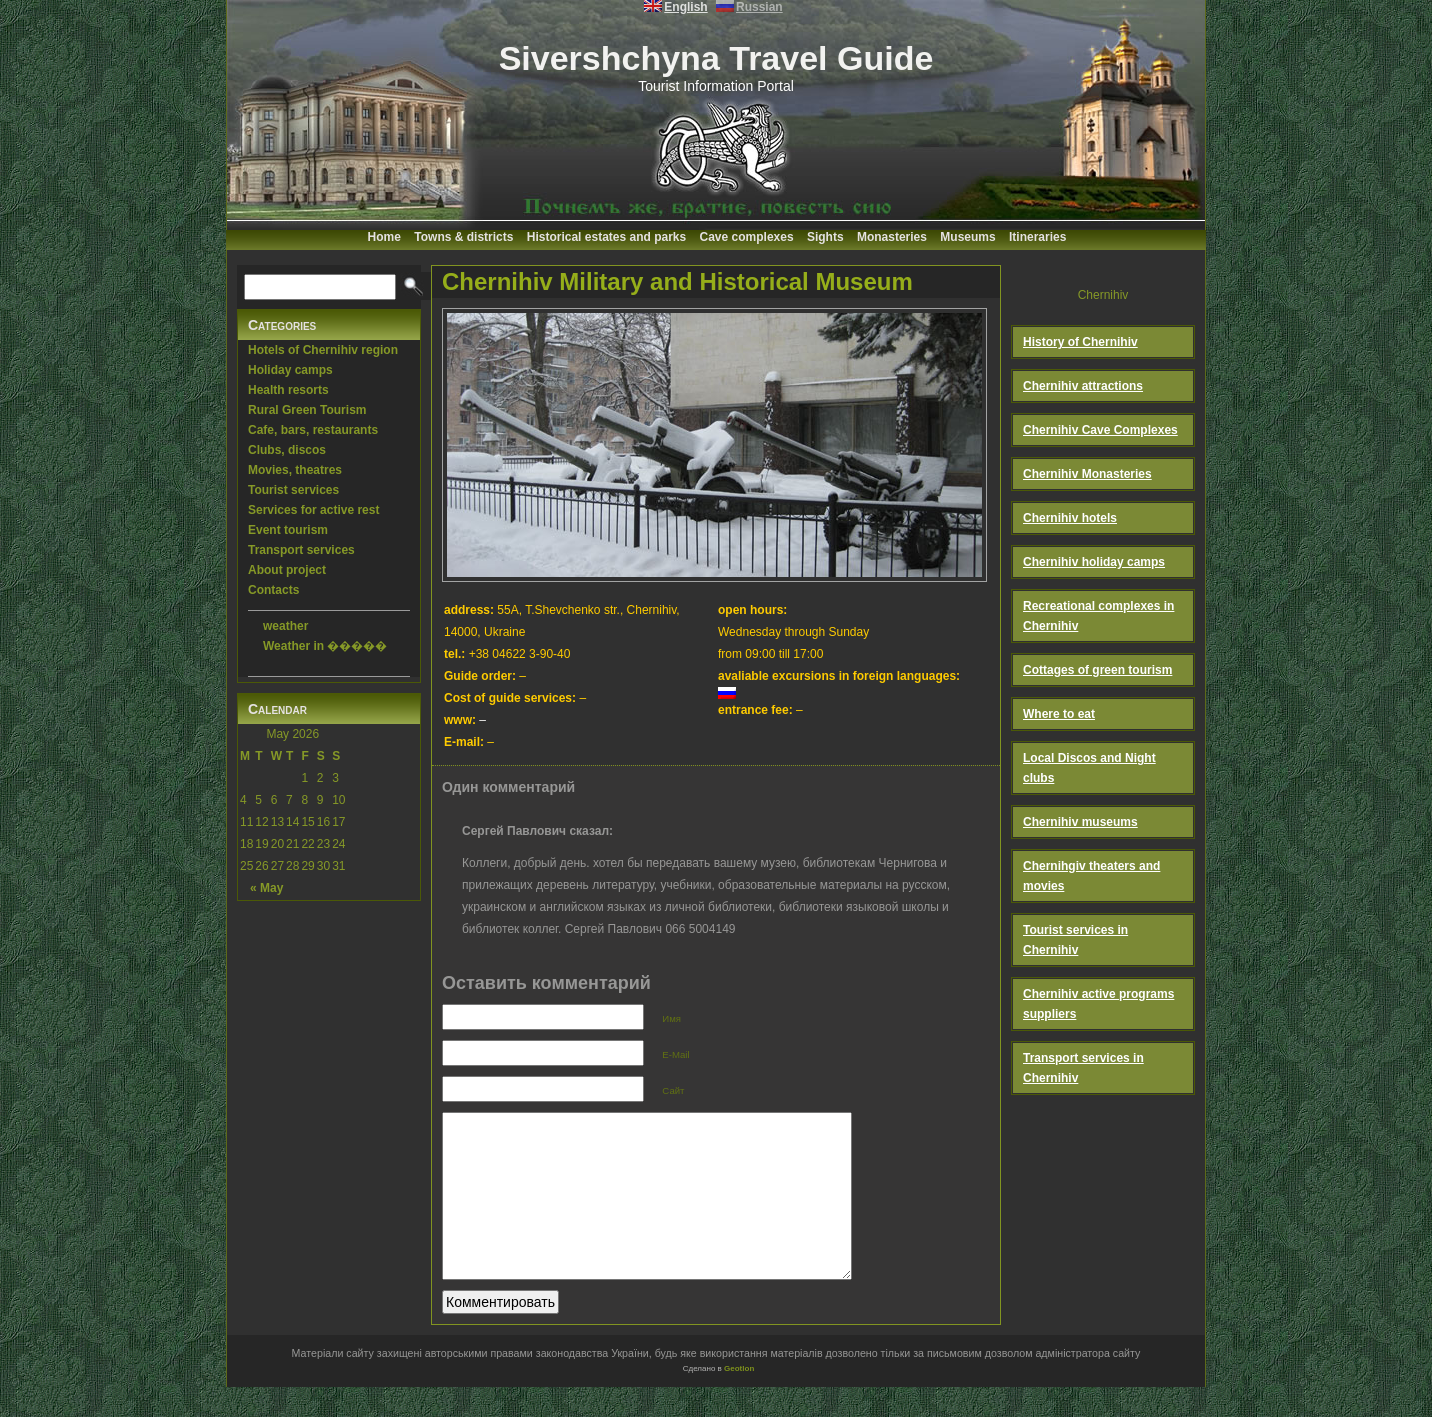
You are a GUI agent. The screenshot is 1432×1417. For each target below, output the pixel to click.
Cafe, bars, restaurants (313, 430)
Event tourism (288, 530)
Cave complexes (747, 237)
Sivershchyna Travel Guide (716, 58)
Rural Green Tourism (307, 410)
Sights (825, 237)
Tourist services (293, 490)
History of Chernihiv (1080, 342)
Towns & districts (463, 237)
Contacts (273, 590)
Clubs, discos (287, 450)
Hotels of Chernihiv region (323, 350)
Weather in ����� (325, 646)
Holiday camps (290, 370)
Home (384, 237)
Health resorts (288, 390)
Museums (967, 237)
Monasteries (892, 237)
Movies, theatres (295, 470)
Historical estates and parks (606, 237)
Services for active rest (313, 510)
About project (287, 570)
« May (266, 888)
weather (285, 626)
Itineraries (1037, 237)
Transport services (301, 550)
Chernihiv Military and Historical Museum (677, 281)
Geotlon (739, 1398)
